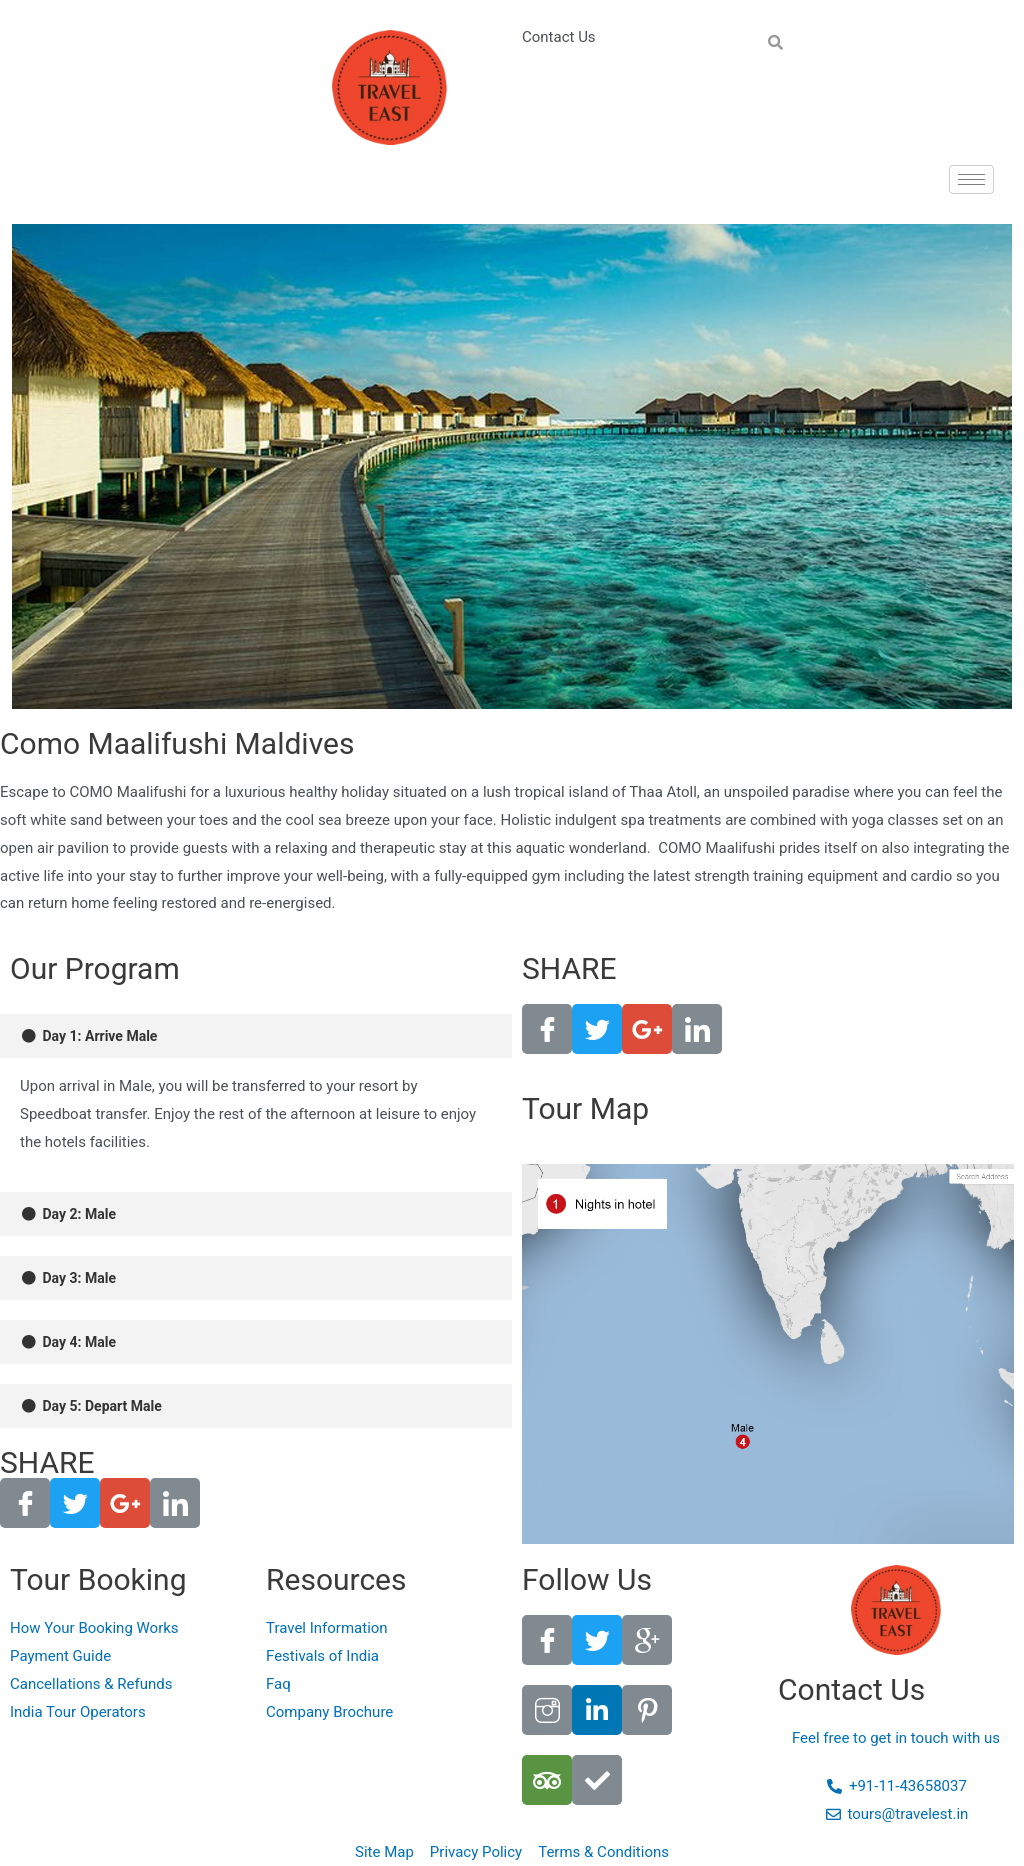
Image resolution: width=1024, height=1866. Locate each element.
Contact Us (559, 37)
